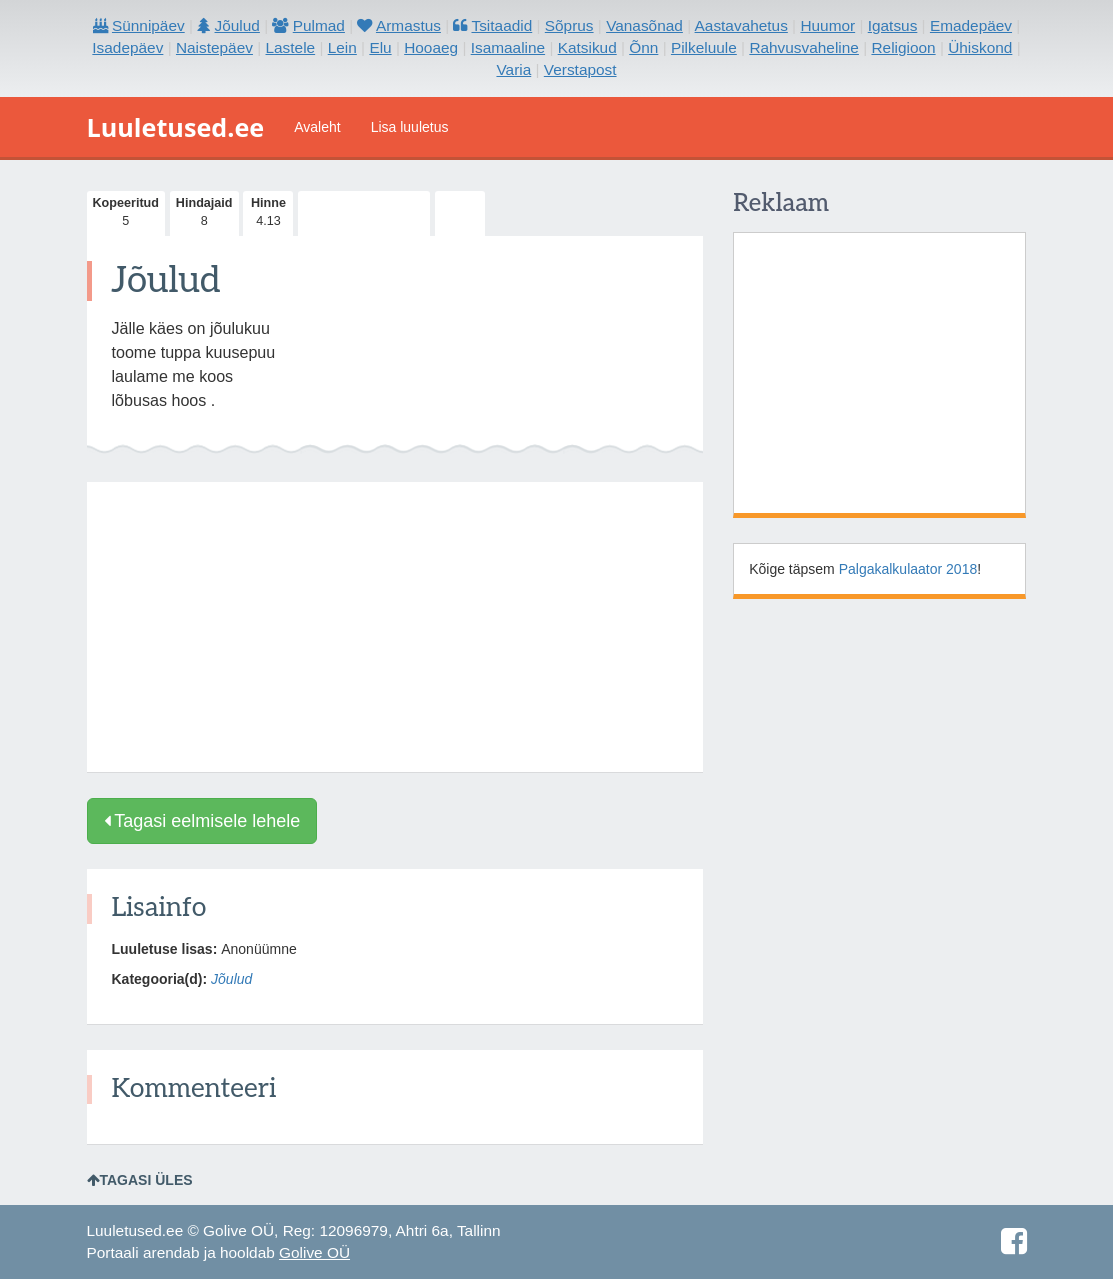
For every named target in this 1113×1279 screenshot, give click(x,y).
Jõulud (231, 979)
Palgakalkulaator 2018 (908, 569)
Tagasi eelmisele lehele (202, 821)
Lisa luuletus (410, 127)
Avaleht (317, 127)
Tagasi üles (140, 1180)
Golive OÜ (314, 1252)
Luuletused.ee (176, 127)
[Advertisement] (395, 627)
